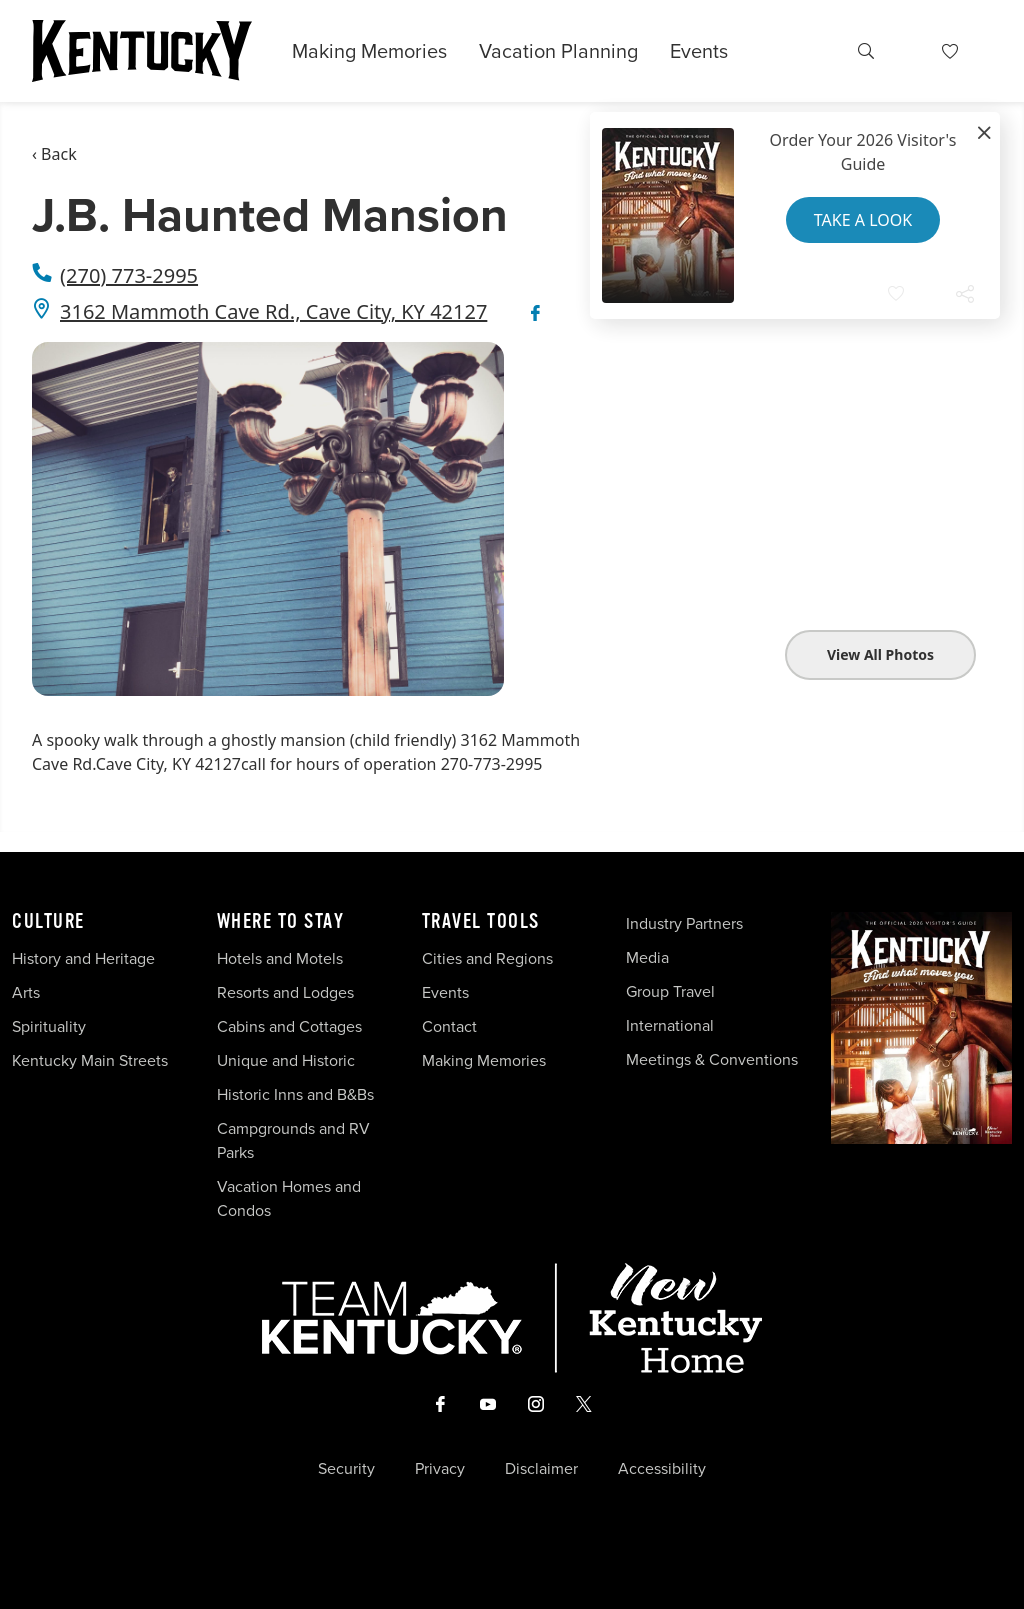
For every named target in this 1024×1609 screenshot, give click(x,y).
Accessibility (662, 1469)
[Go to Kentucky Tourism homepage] (142, 51)
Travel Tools (481, 922)
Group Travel (670, 991)
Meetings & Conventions (712, 1059)
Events (699, 51)
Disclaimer (541, 1469)
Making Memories (369, 51)
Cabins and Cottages (289, 1026)
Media (647, 957)
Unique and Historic (286, 1060)
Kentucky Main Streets (90, 1060)
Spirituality (51, 1026)
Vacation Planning (558, 51)
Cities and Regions (487, 958)
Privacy (440, 1469)
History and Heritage (85, 958)
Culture (48, 922)
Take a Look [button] (863, 220)
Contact (449, 1026)
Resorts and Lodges (285, 992)
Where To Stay (281, 922)
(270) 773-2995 (129, 275)
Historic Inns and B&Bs (295, 1094)
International (670, 1025)
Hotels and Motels (280, 958)
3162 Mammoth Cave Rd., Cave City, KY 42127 (273, 311)
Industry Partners (684, 923)
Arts (26, 992)
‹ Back (54, 154)
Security (346, 1469)
